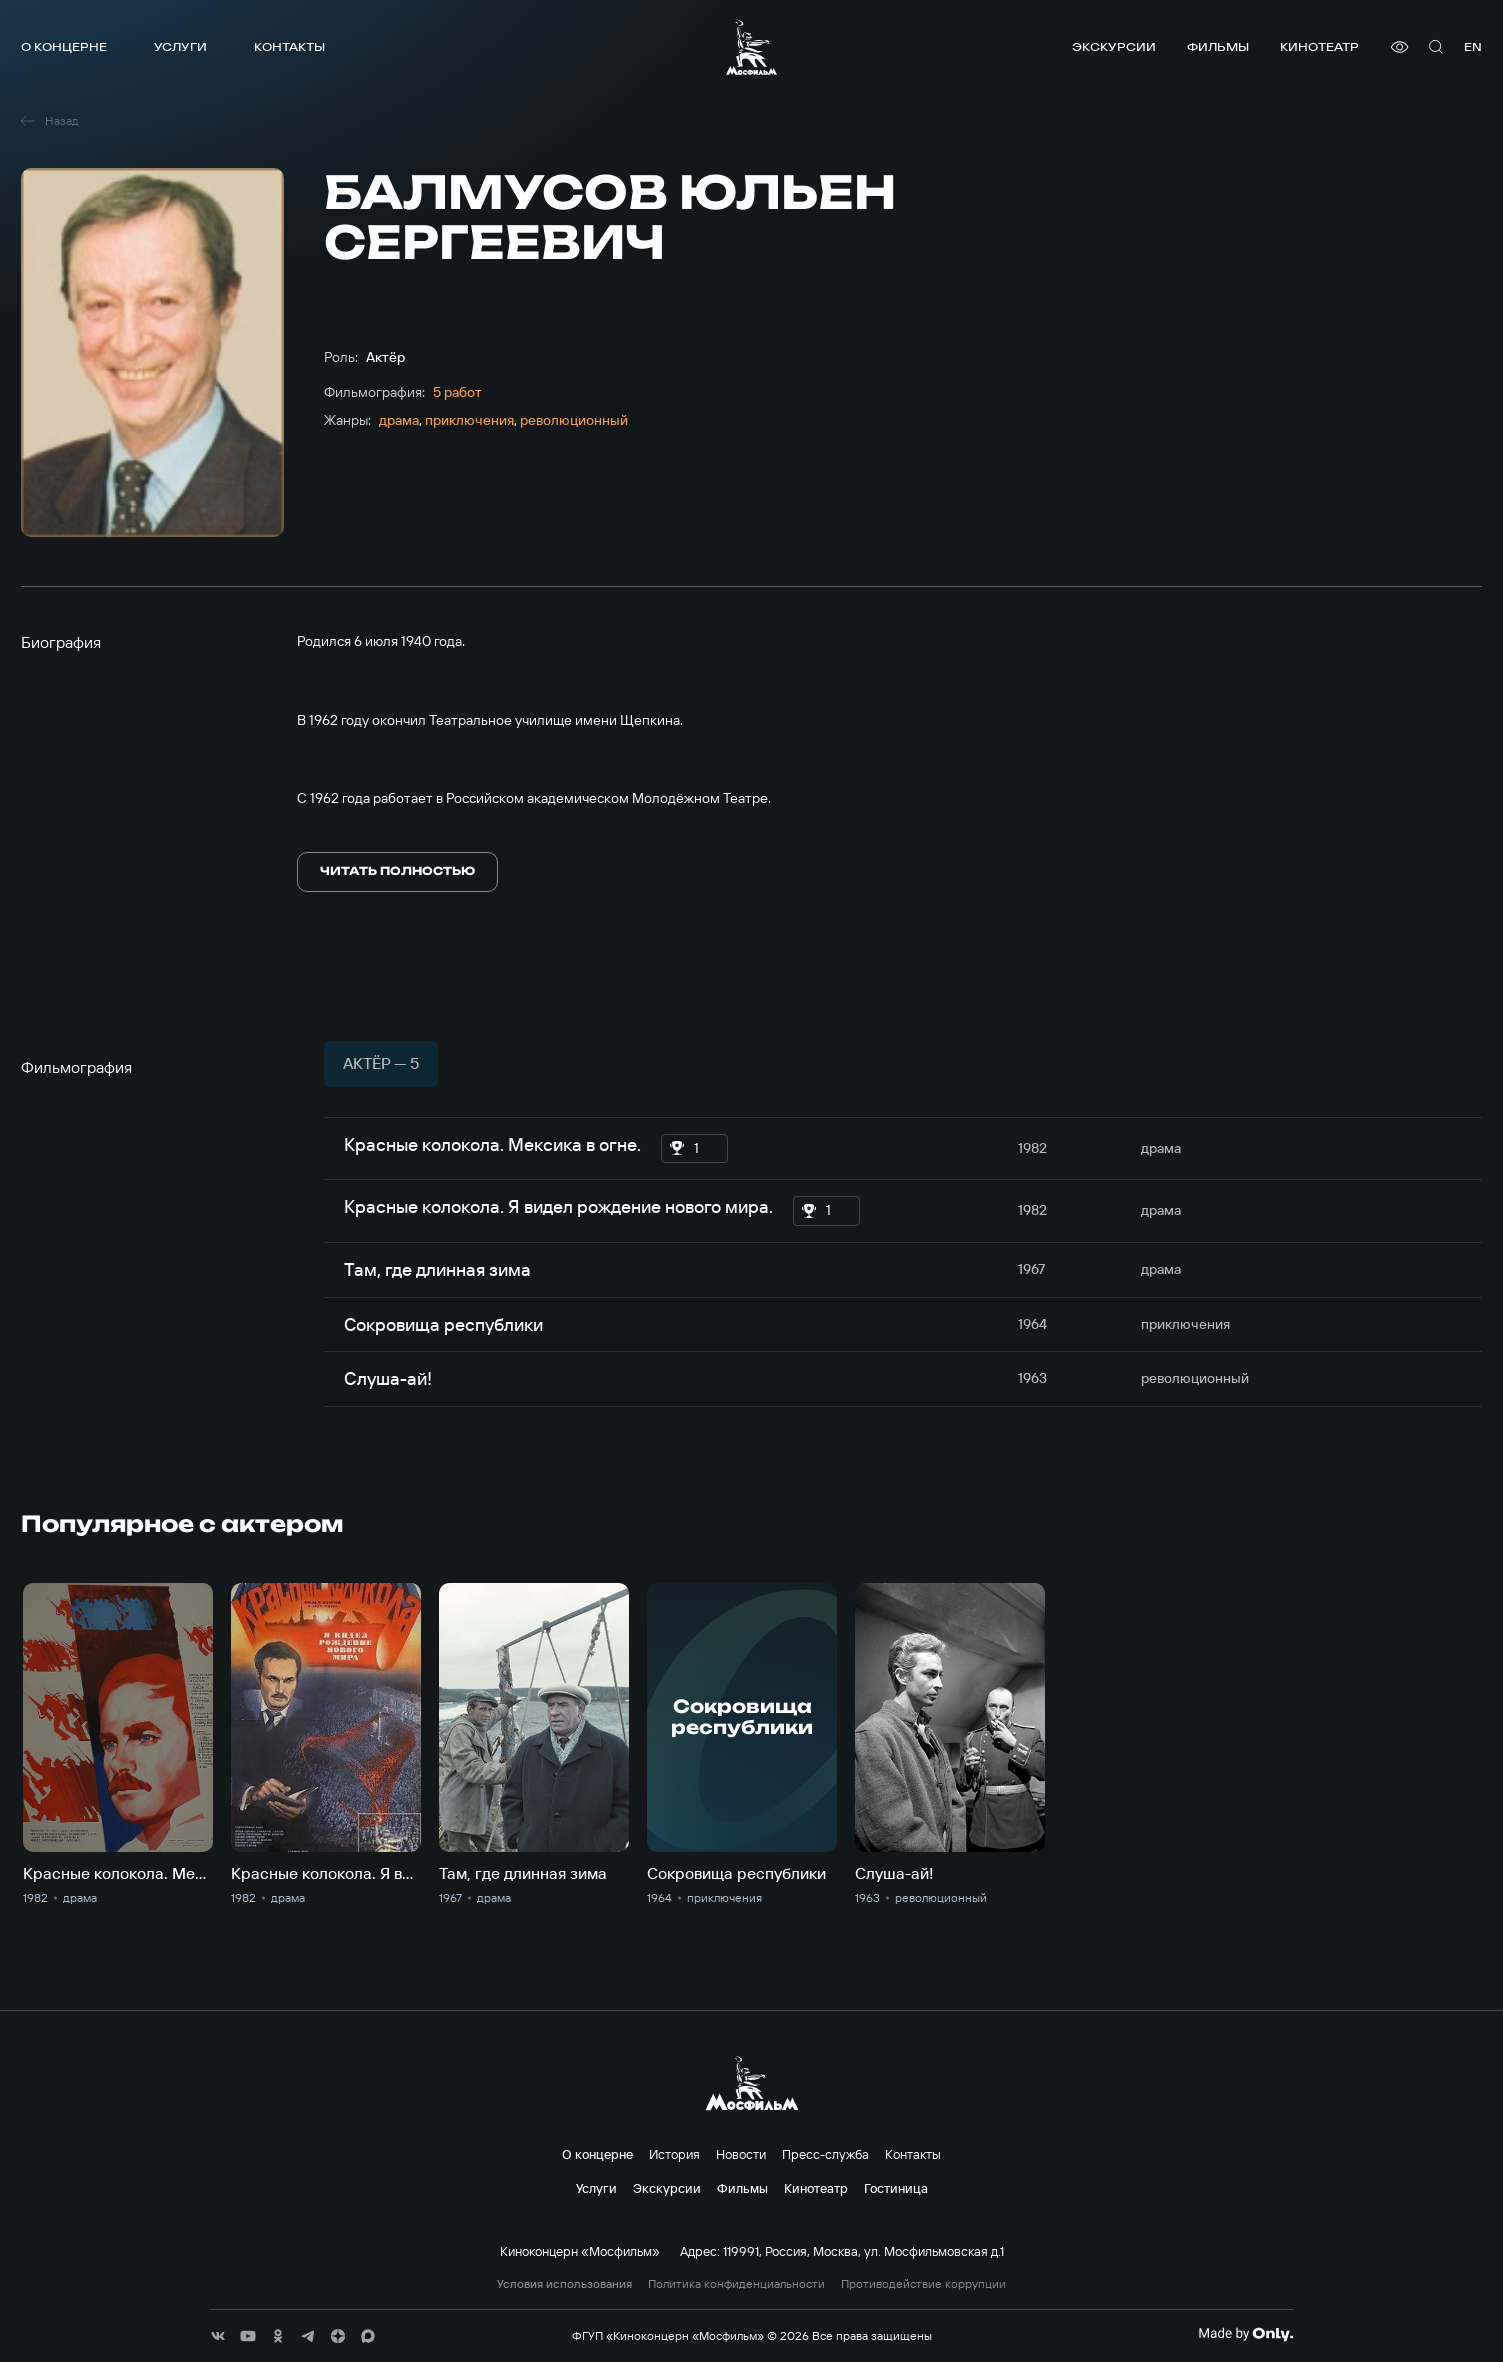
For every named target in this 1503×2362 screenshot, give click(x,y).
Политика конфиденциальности (736, 2284)
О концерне (64, 46)
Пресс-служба (825, 2154)
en (1473, 46)
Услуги (180, 46)
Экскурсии (1114, 46)
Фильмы (1218, 46)
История (674, 2154)
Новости (741, 2154)
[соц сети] (218, 2336)
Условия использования (564, 2284)
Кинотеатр (1319, 46)
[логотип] (751, 47)
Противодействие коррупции (923, 2284)
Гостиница (896, 2188)
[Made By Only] (1245, 2334)
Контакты (289, 46)
